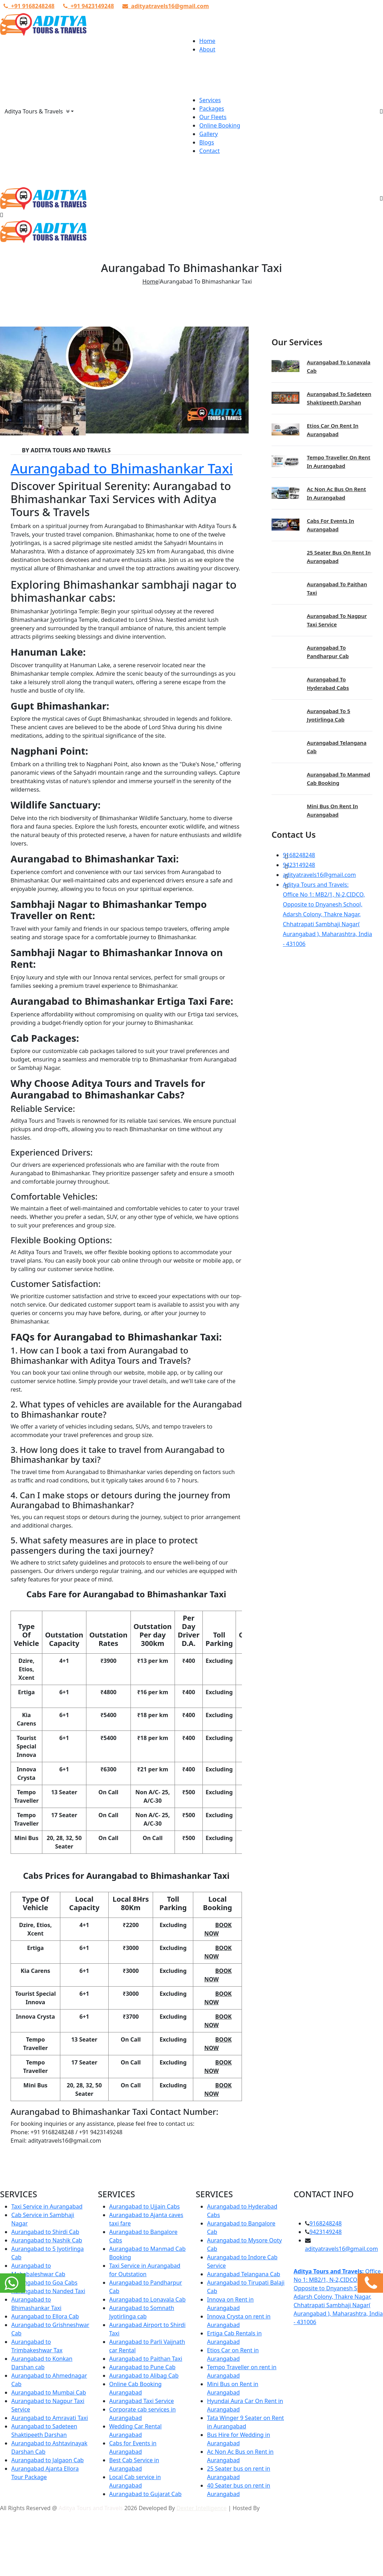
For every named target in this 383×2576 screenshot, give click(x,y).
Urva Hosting (278, 2508)
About (207, 49)
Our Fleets (212, 117)
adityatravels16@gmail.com (165, 6)
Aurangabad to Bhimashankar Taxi (122, 468)
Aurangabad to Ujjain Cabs (144, 2206)
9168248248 (299, 855)
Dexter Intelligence (201, 2508)
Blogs (206, 142)
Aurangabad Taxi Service (141, 2401)
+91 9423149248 (88, 6)
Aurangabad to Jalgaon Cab (47, 2460)
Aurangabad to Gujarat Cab (145, 2494)
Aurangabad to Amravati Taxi (49, 2418)
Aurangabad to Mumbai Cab (48, 2392)
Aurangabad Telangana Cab (243, 2274)
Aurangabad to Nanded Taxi (48, 2291)
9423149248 (299, 865)
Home (207, 41)
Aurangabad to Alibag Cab (144, 2375)
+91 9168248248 (29, 6)
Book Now (218, 1929)
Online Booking (219, 125)
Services (210, 100)
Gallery (208, 134)
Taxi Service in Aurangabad (47, 2206)
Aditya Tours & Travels (37, 111)
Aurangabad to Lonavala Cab (147, 2299)
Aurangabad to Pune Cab (142, 2367)
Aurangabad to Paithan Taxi (145, 2359)
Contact (209, 151)
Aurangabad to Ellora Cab (45, 2316)
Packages (211, 108)
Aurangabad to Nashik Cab (46, 2240)
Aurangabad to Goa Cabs (44, 2282)
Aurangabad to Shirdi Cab (45, 2232)
